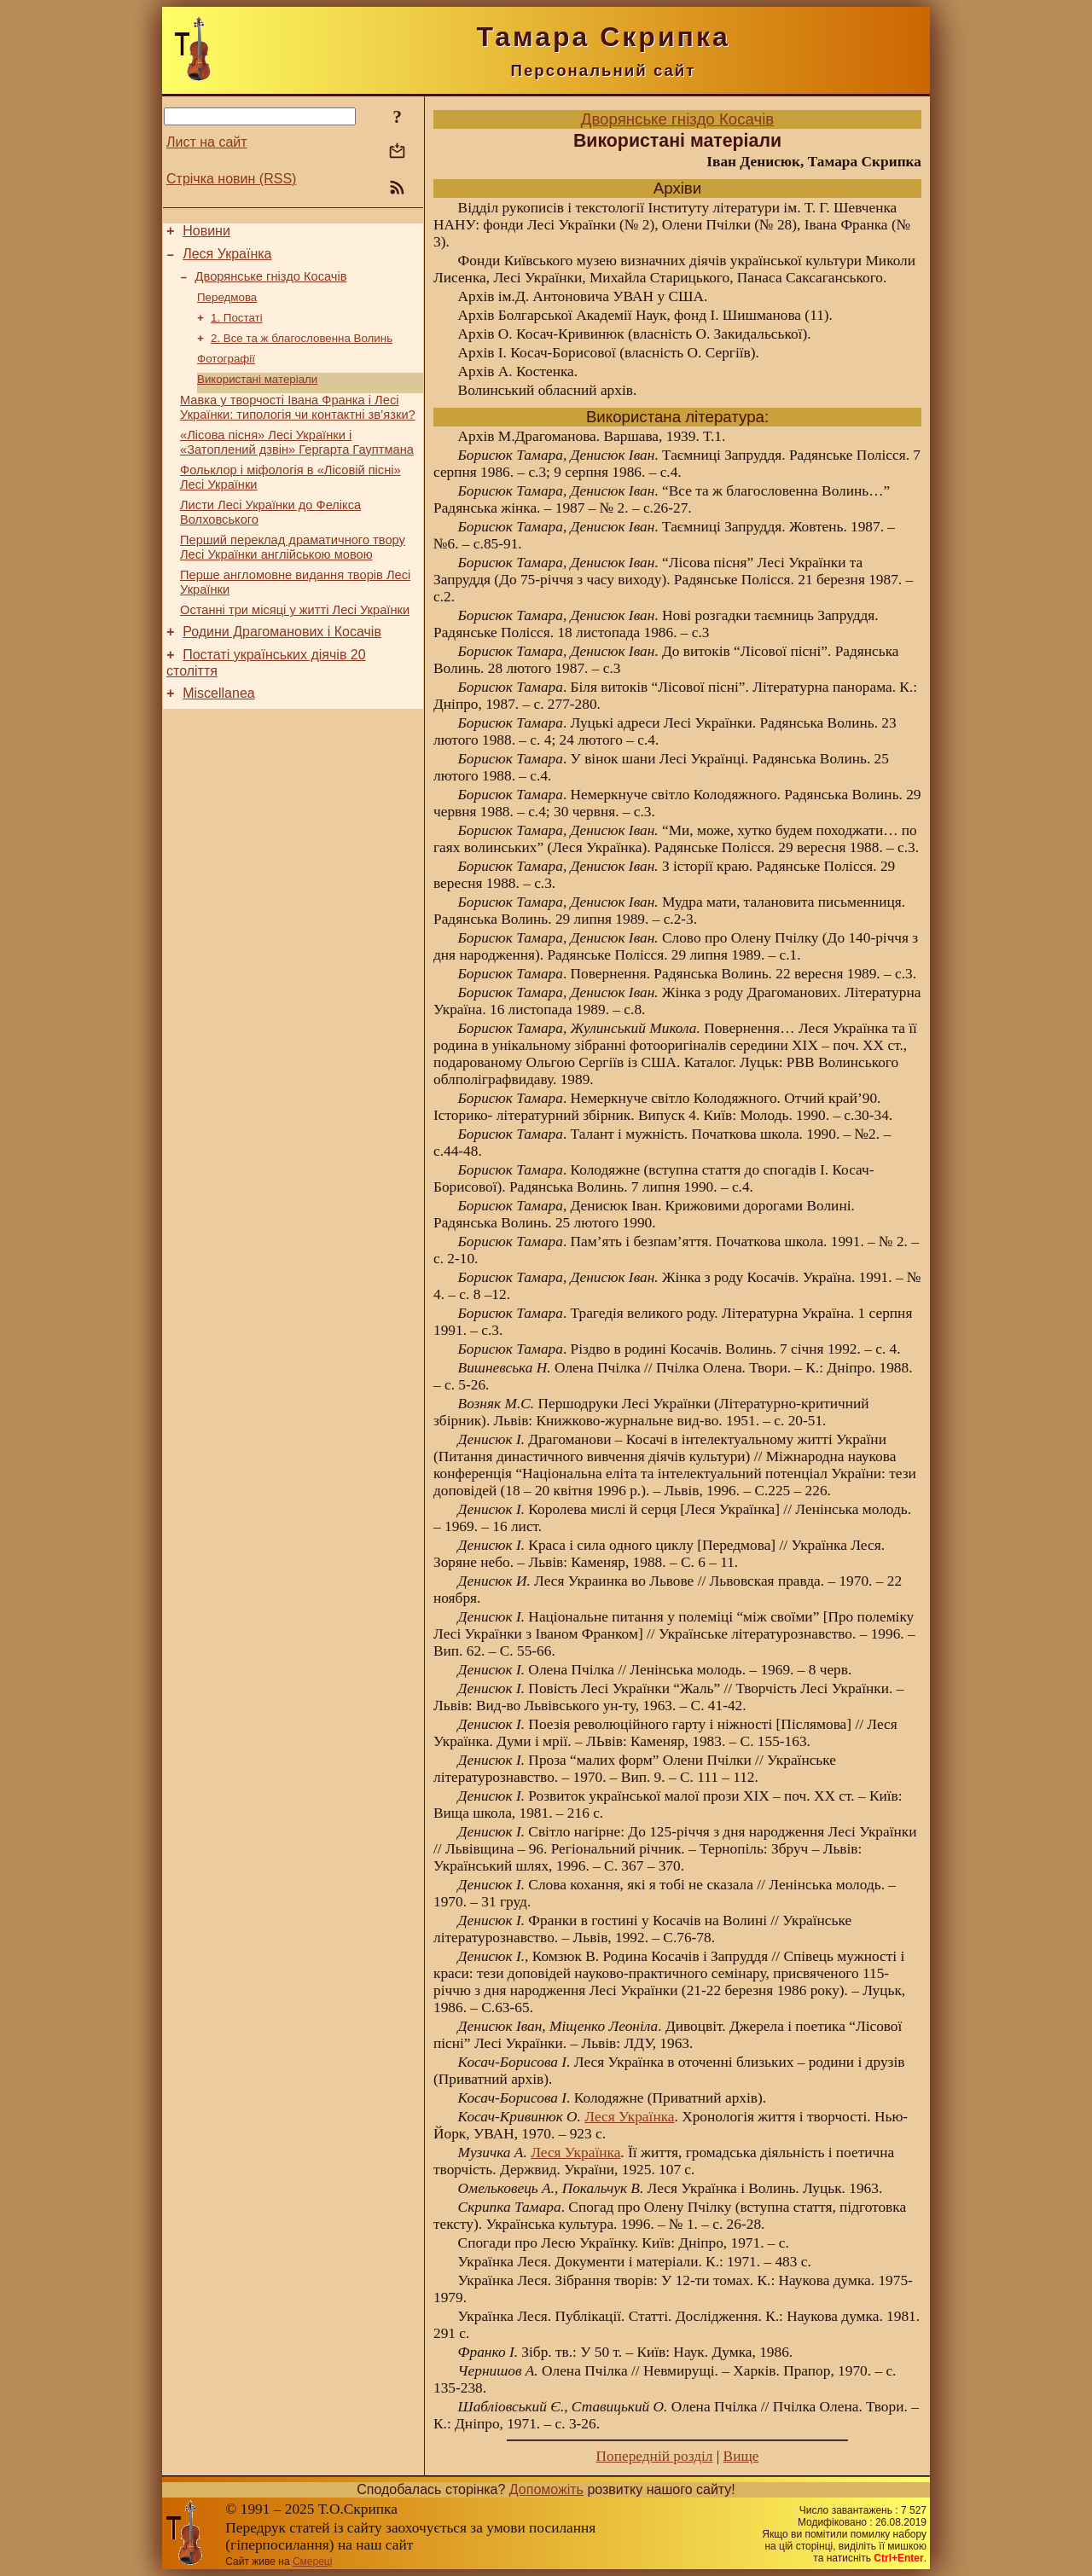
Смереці (312, 2561)
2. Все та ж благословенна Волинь (301, 351)
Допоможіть (546, 2489)
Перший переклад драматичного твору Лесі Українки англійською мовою (292, 576)
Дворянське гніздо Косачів (271, 284)
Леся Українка (227, 259)
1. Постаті (237, 328)
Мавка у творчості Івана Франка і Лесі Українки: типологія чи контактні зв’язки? (297, 426)
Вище (741, 2456)
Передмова (227, 306)
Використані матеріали (257, 395)
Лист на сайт (206, 142)
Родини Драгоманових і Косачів (282, 668)
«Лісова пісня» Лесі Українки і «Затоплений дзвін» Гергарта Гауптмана (297, 464)
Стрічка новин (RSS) (231, 178)
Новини (206, 233)
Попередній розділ (654, 2456)
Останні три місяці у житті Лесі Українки (295, 644)
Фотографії (226, 373)
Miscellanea (218, 735)
